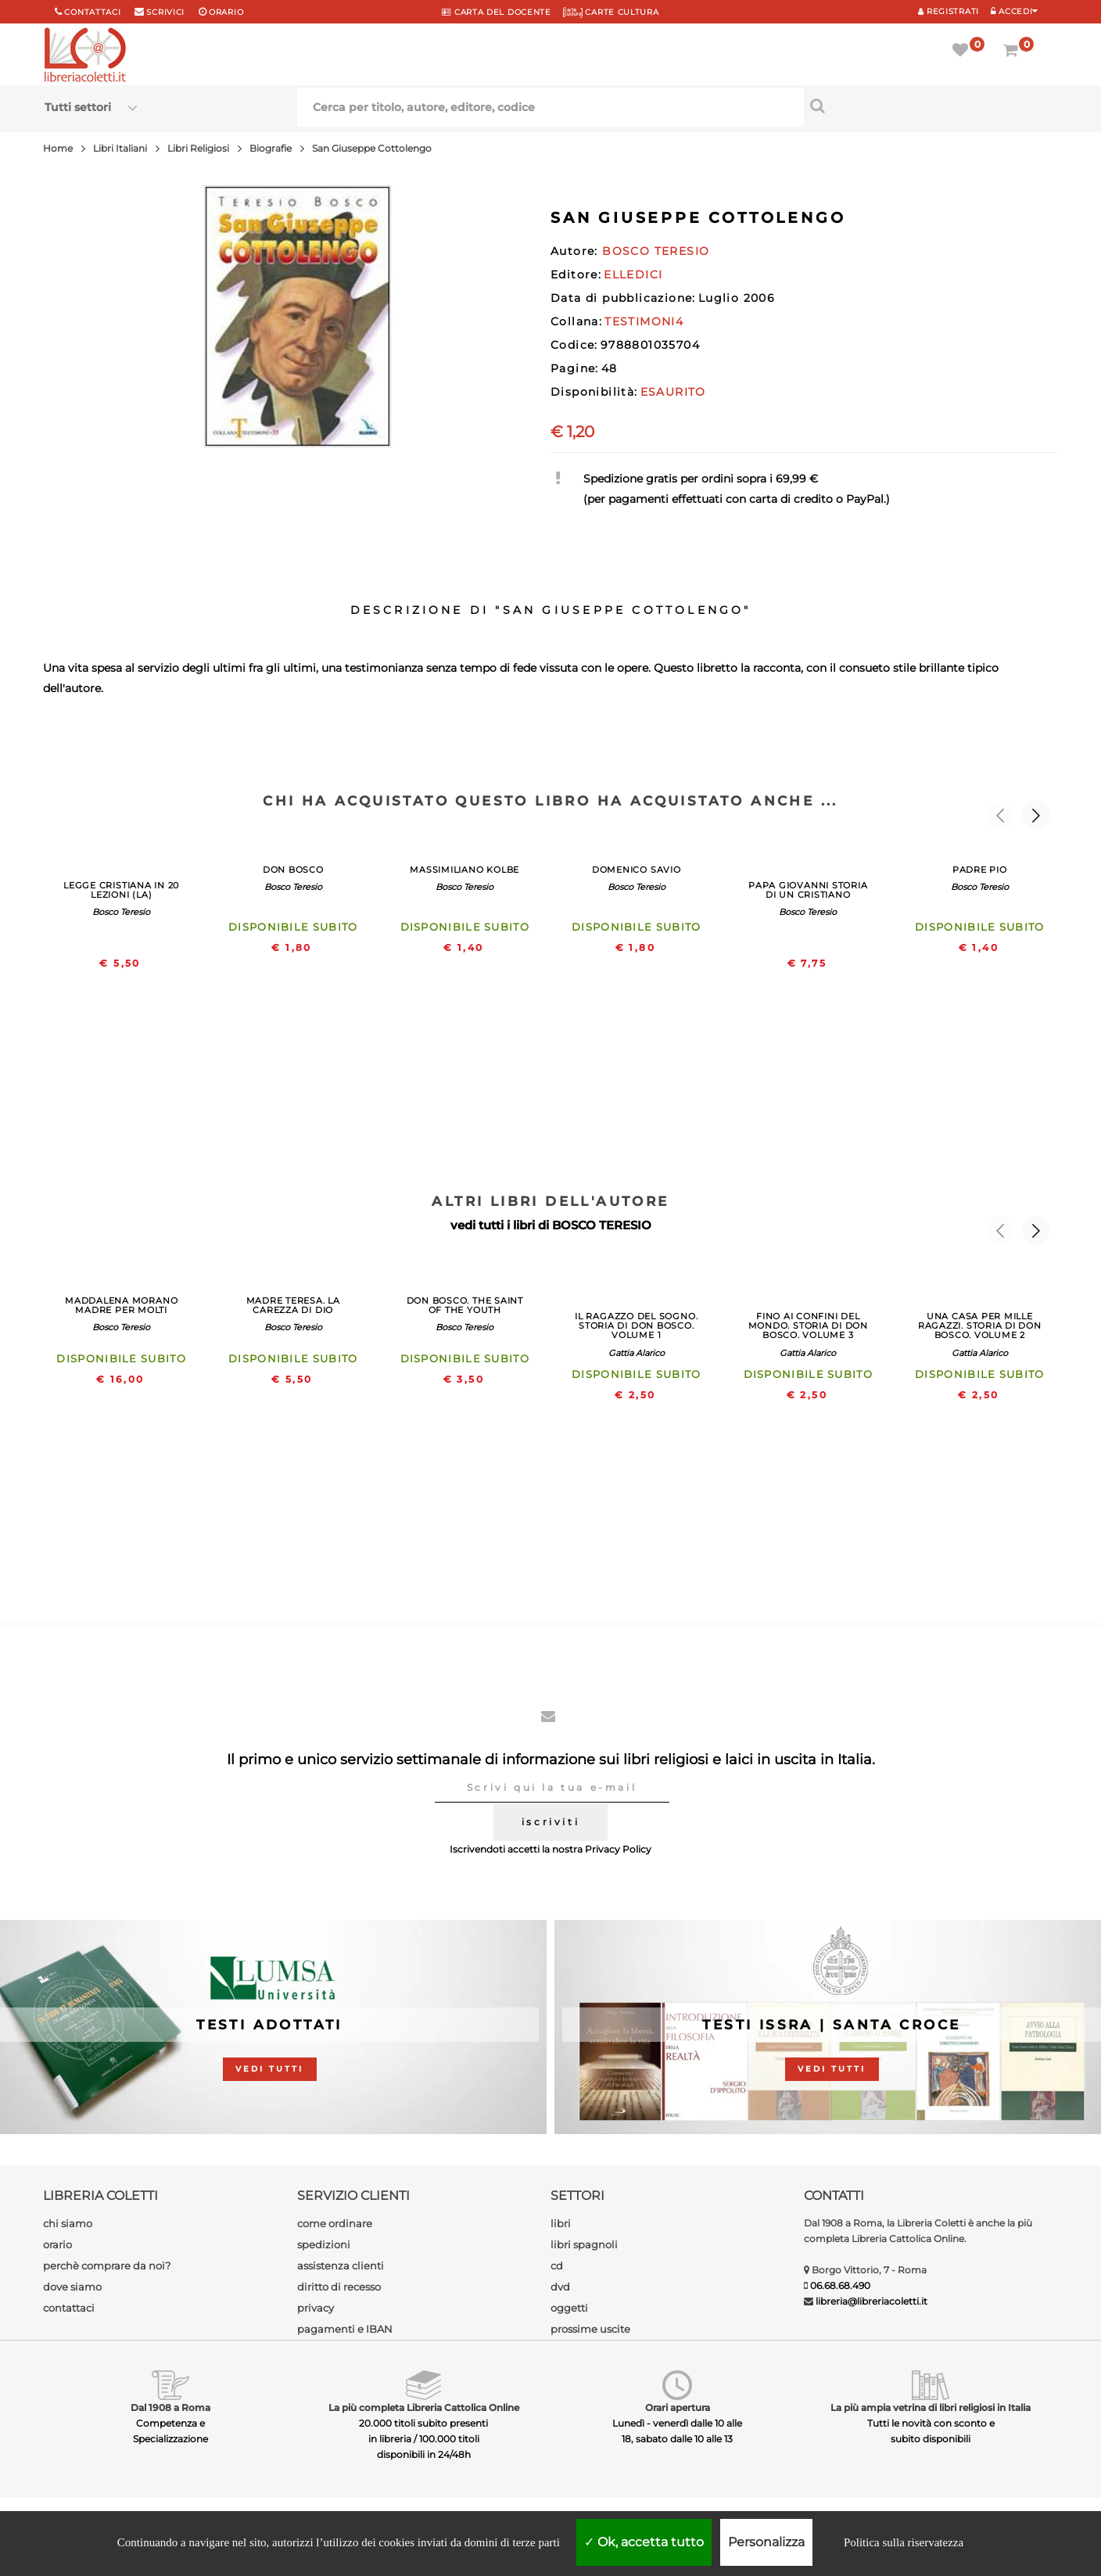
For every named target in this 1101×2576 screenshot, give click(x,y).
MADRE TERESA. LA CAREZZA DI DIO (293, 1305)
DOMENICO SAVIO (636, 869)
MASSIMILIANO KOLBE (464, 869)
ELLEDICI (633, 274)
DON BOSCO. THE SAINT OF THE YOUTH (465, 1305)
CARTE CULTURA (611, 12)
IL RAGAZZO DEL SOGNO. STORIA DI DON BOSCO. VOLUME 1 (636, 1325)
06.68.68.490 (840, 2285)
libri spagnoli (584, 2244)
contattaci (69, 2308)
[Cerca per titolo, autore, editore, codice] (930, 105)
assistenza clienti (340, 2265)
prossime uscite (590, 2329)
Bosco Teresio (121, 911)
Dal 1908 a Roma (170, 2407)
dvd (560, 2286)
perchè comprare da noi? (106, 2265)
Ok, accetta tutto (644, 2542)
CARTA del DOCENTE (496, 12)
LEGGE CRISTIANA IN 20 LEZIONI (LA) (121, 890)
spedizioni (323, 2244)
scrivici (165, 12)
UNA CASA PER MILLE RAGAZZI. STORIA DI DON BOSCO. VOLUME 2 (980, 1325)
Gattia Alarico (636, 1352)
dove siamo (72, 2286)
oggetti (569, 2308)
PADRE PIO (979, 869)
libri (560, 2223)
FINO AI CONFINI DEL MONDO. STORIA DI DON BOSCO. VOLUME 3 (808, 1325)
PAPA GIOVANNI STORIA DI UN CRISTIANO (807, 890)
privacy (315, 2308)
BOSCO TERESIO (601, 1225)
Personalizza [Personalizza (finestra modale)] (766, 2542)
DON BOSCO (293, 869)
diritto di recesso (339, 2286)
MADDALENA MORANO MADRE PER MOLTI (121, 1305)
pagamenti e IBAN (345, 2329)
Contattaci (92, 12)
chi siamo (67, 2223)
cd (556, 2265)
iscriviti (550, 1822)
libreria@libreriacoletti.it (871, 2301)
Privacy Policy (618, 1849)
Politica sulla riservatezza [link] (903, 2542)
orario (226, 12)
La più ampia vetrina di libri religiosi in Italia (930, 2407)
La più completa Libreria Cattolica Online (423, 2407)
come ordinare (334, 2223)
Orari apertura (677, 2407)
